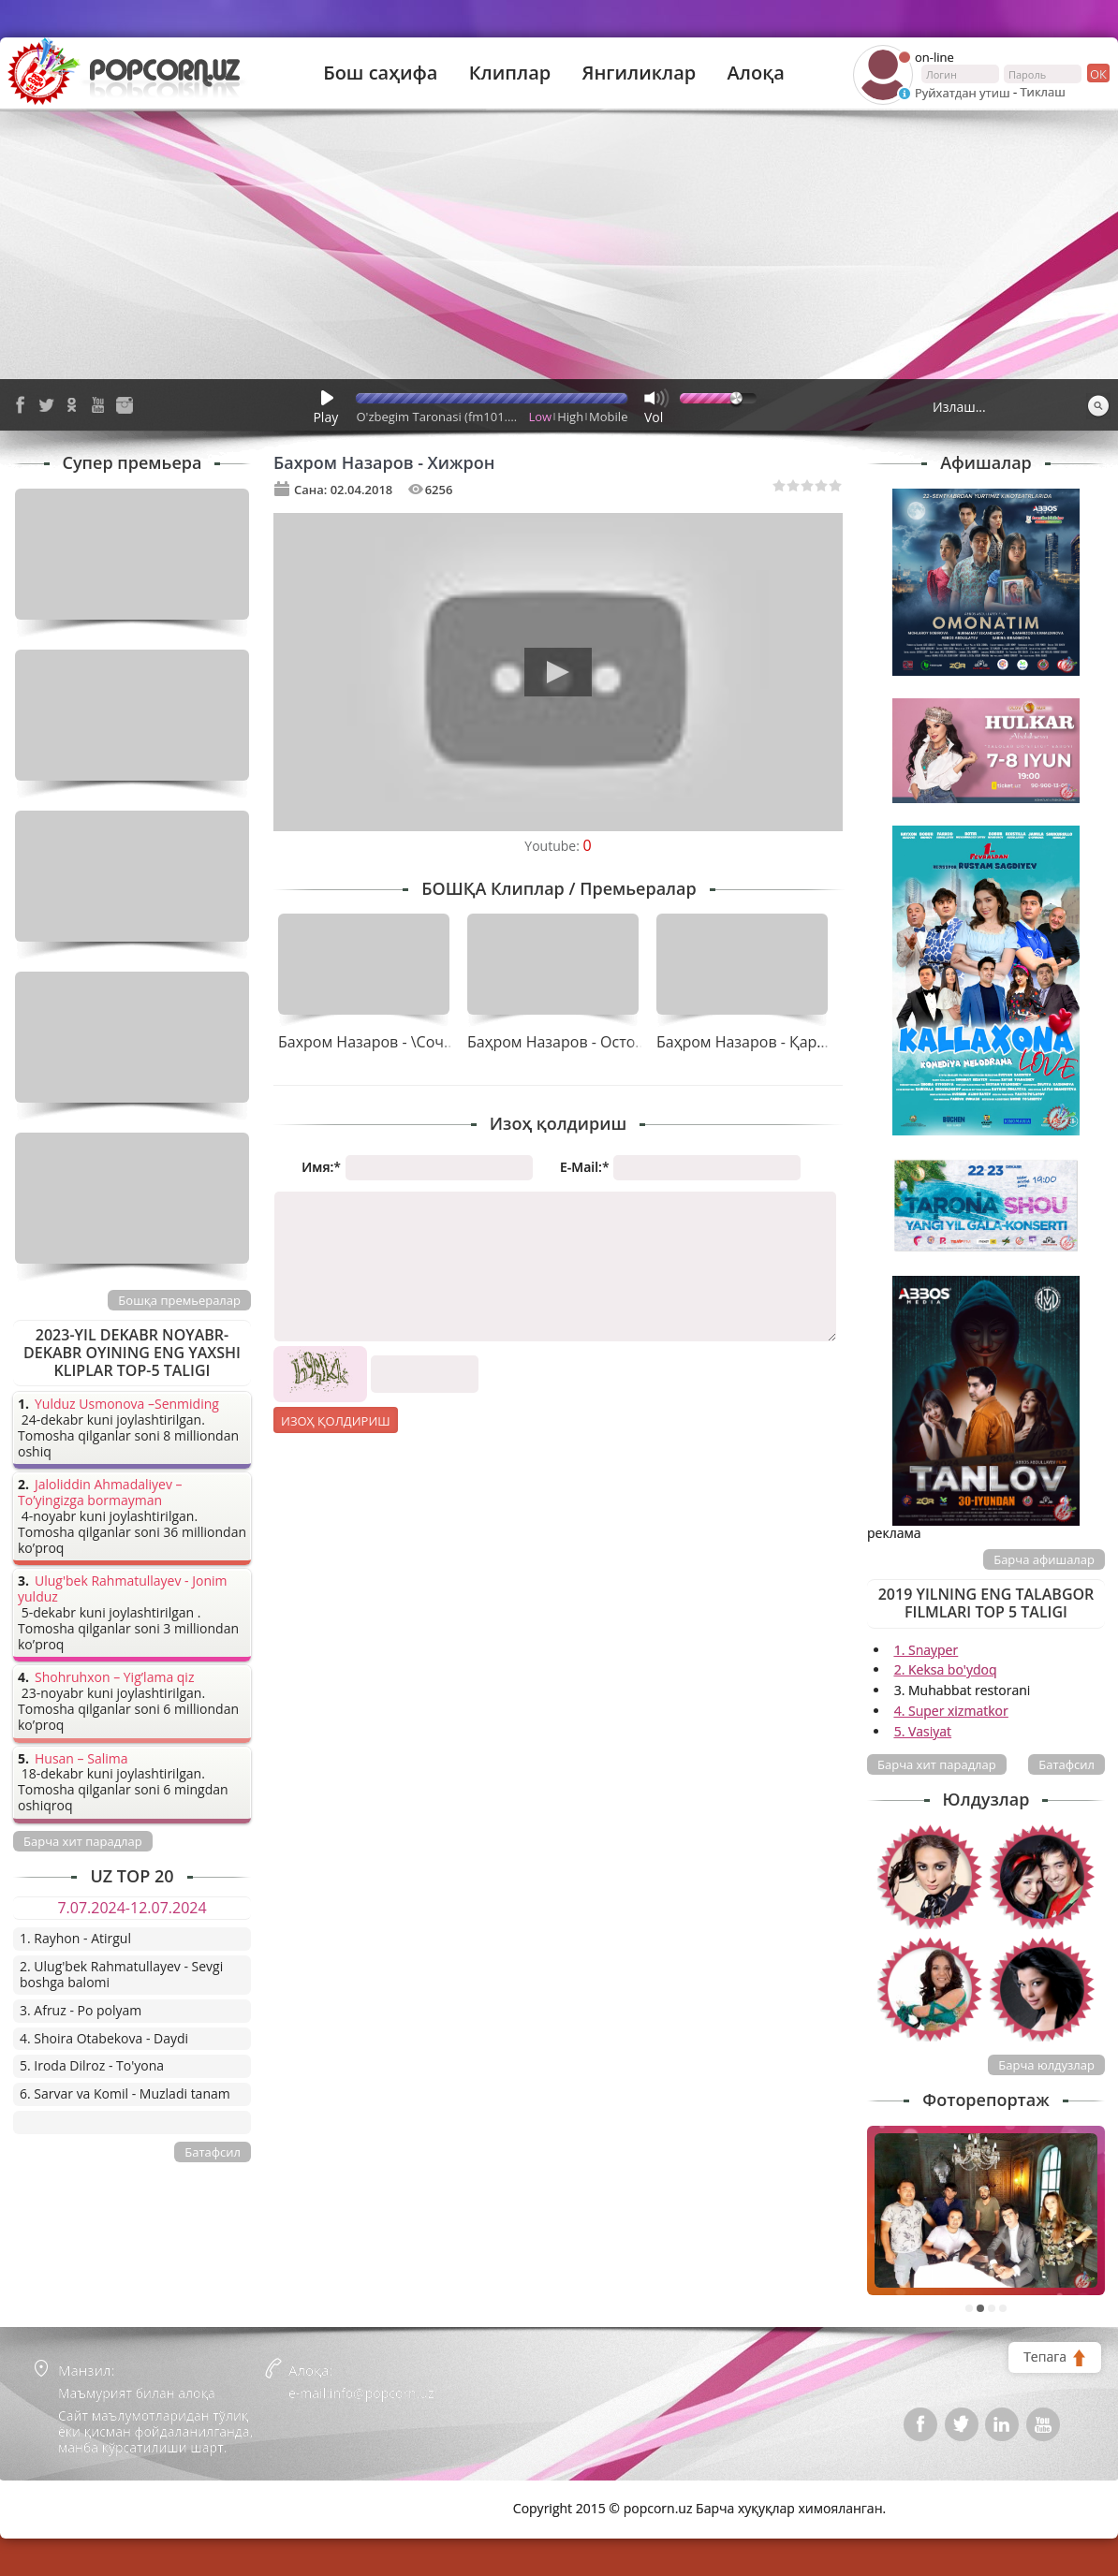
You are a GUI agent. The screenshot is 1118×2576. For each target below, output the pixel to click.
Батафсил (1066, 1764)
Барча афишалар (1044, 1559)
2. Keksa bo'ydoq (945, 1669)
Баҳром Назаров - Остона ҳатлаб (586, 1042)
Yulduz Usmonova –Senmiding (127, 1404)
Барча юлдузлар (1046, 2064)
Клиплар (510, 73)
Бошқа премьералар (179, 1300)
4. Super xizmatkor (951, 1711)
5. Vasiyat (922, 1731)
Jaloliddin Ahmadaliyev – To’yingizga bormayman (100, 1493)
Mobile (608, 416)
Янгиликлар (638, 73)
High (570, 416)
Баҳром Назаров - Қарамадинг (767, 1042)
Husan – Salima (81, 1759)
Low (540, 416)
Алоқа (756, 73)
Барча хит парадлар (936, 1764)
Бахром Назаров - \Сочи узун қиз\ (400, 1042)
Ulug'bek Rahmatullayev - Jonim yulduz (123, 1589)
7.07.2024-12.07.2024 (131, 1907)
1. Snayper (926, 1650)
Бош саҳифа (380, 73)
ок (1097, 73)
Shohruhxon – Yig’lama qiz (114, 1678)
